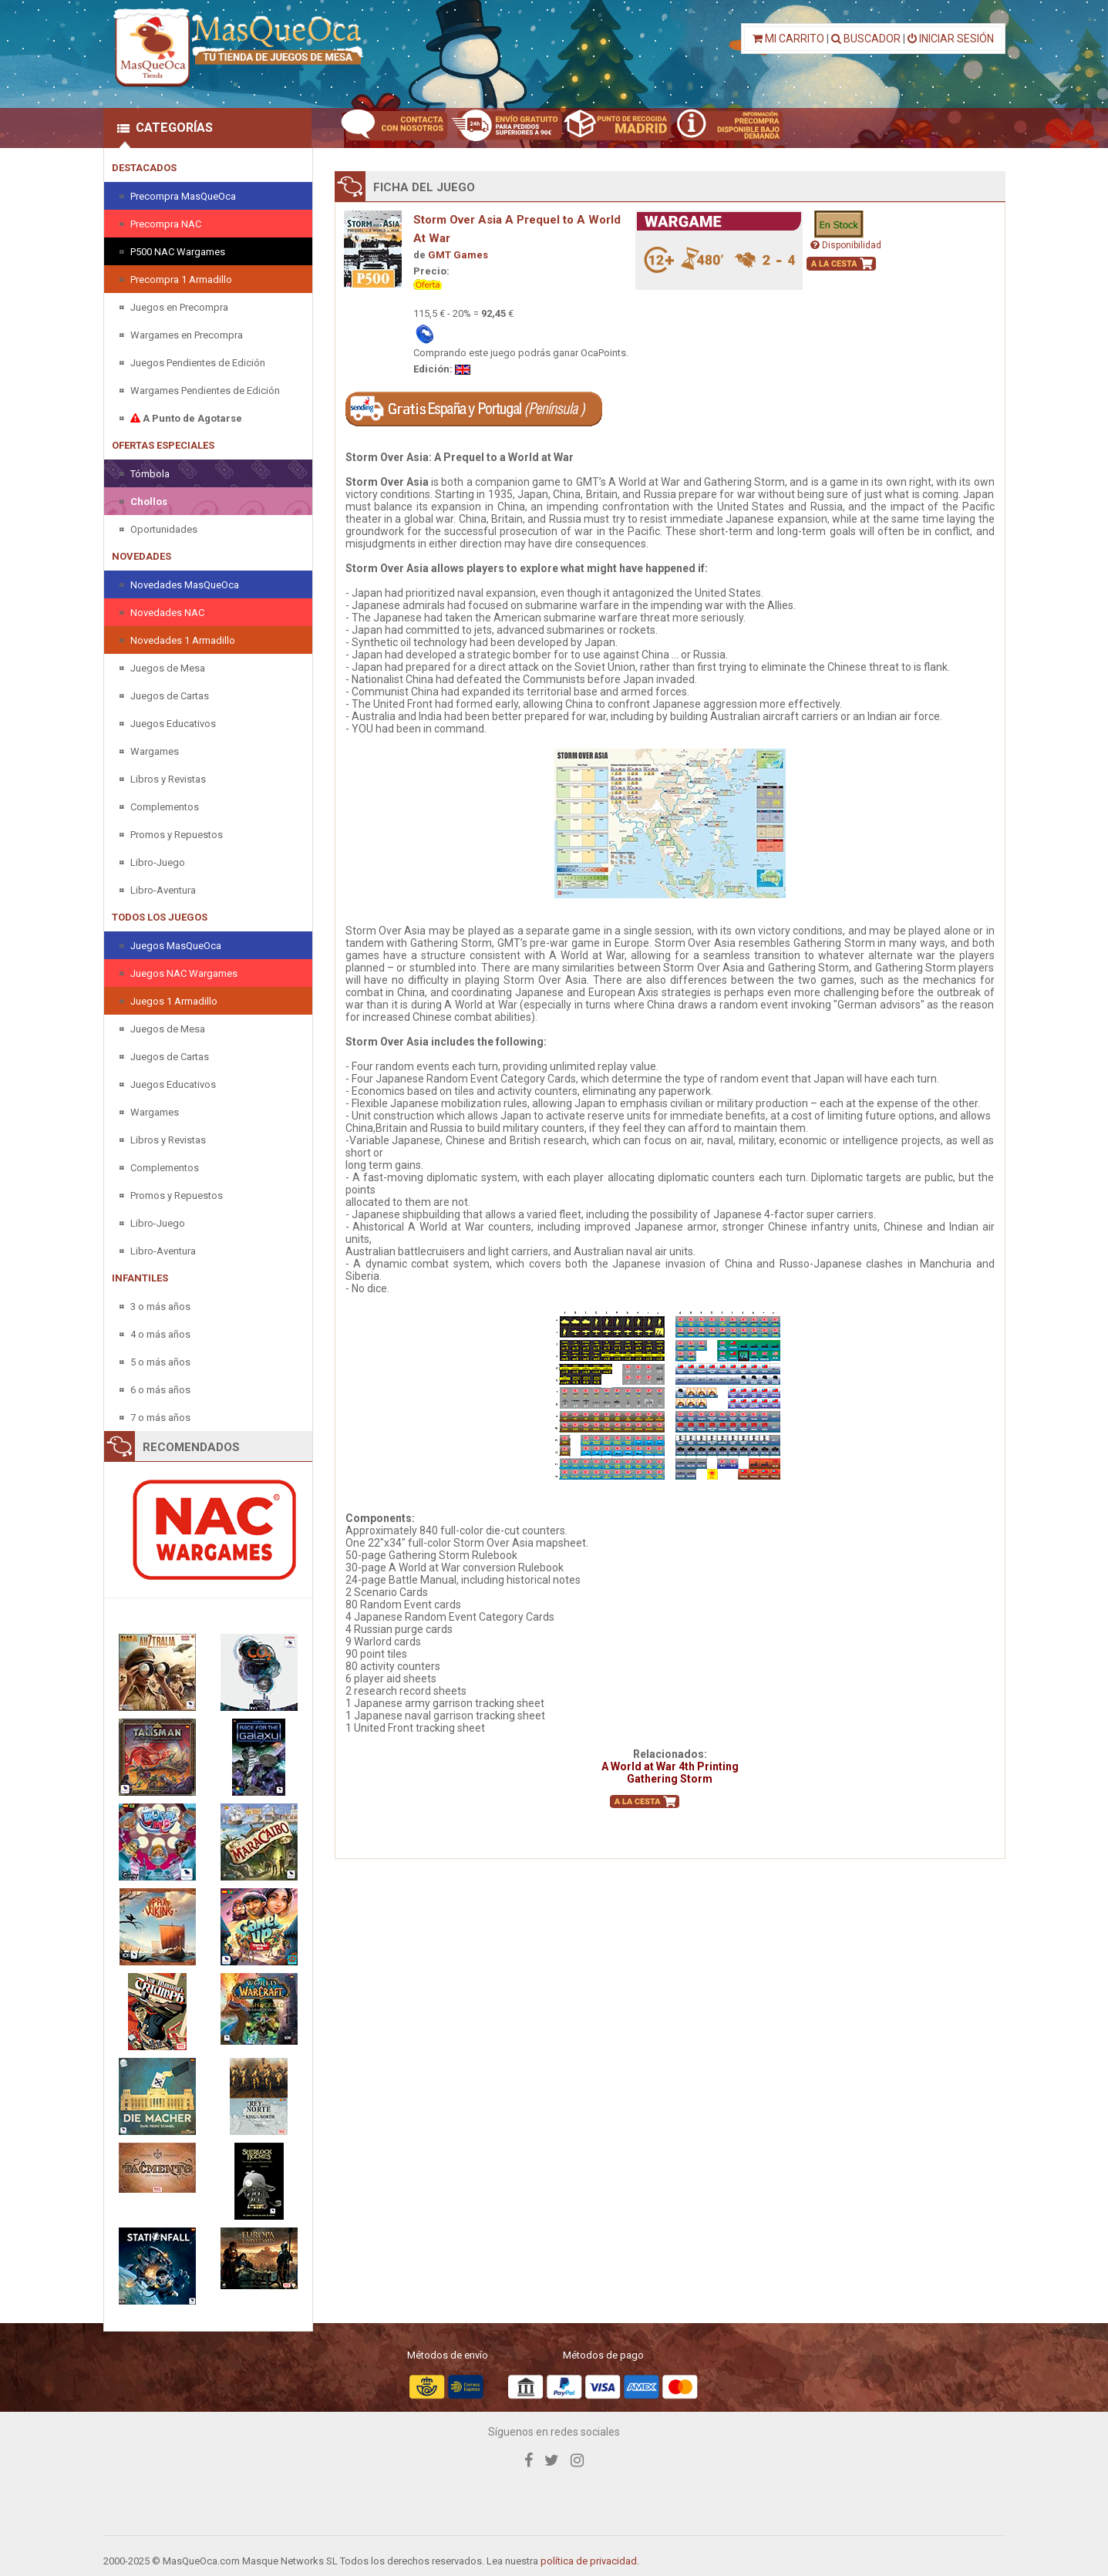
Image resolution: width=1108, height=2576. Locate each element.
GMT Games (458, 255)
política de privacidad (589, 2561)
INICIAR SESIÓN (951, 38)
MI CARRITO (788, 38)
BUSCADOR (866, 38)
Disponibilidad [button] (845, 245)
